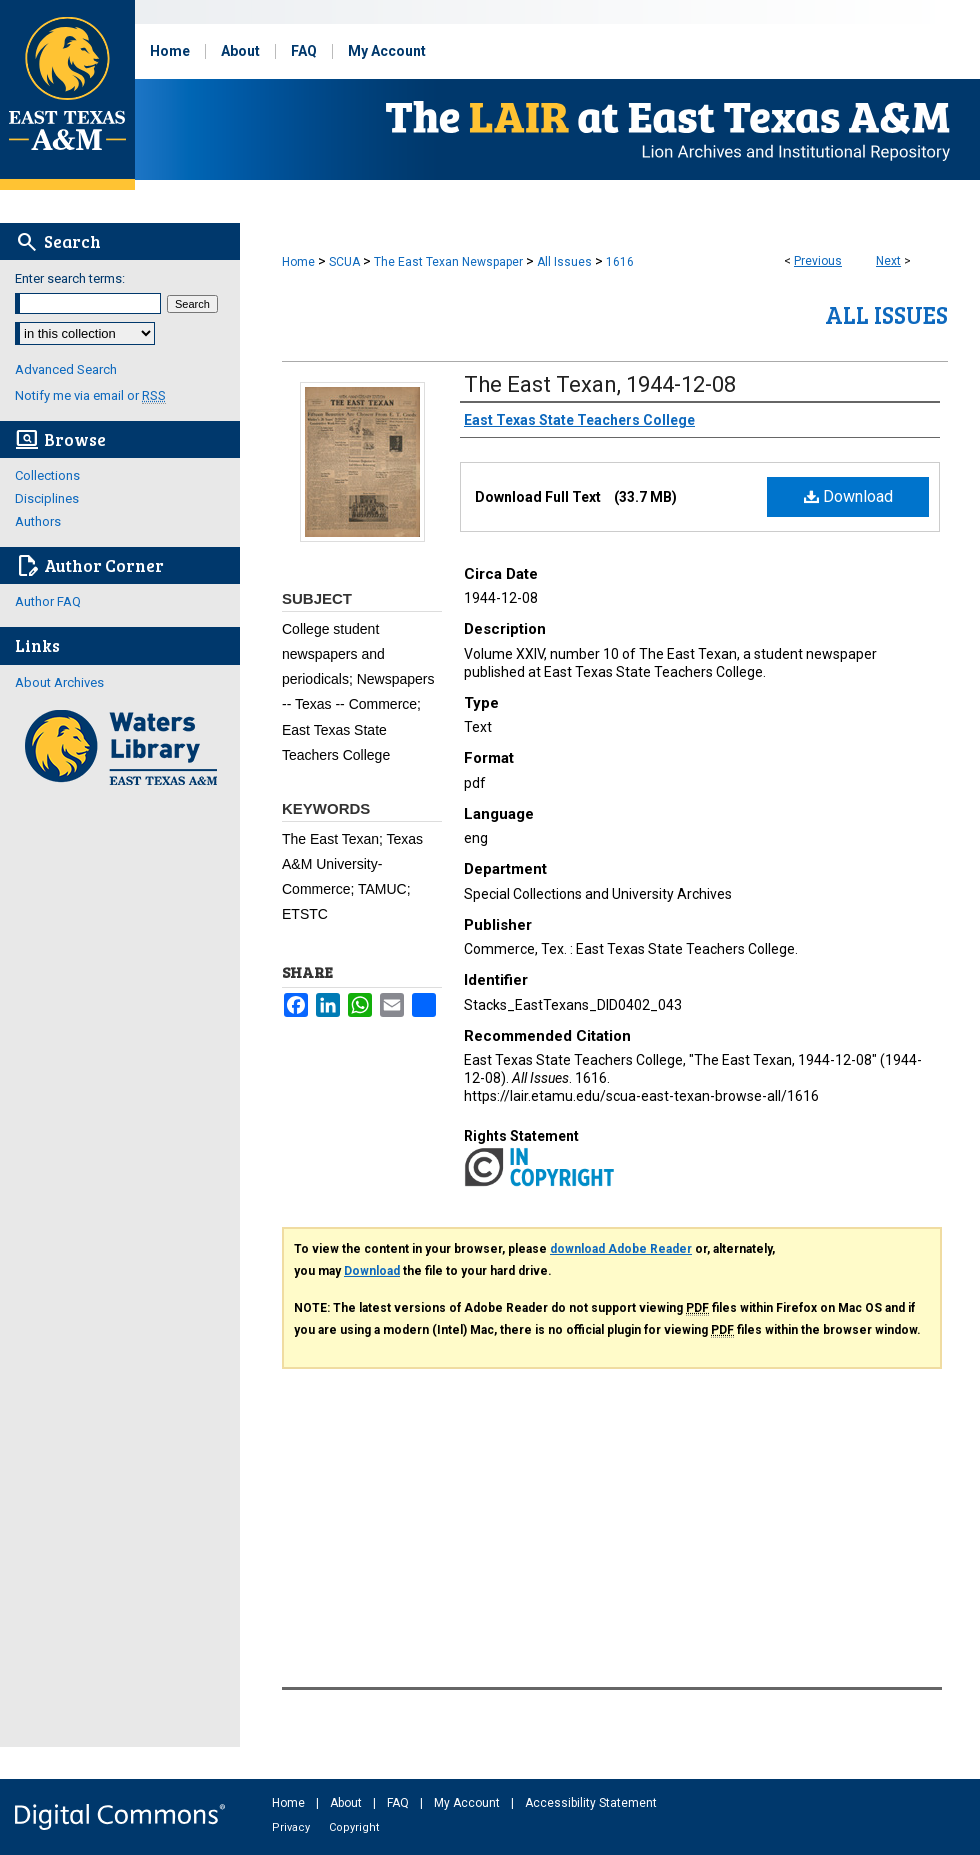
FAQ (399, 1803)
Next (888, 261)
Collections (47, 475)
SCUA (344, 262)
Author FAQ (48, 601)
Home (298, 262)
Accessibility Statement (591, 1803)
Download (848, 496)
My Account (468, 1803)
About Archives (59, 682)
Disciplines (47, 498)
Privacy (292, 1827)
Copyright (354, 1827)
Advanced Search (66, 369)
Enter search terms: (70, 278)
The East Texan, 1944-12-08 (600, 384)
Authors (38, 521)
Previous (818, 261)
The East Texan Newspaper (448, 262)
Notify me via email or (90, 395)
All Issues (564, 262)
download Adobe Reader (621, 1249)
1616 (620, 262)
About (347, 1803)
